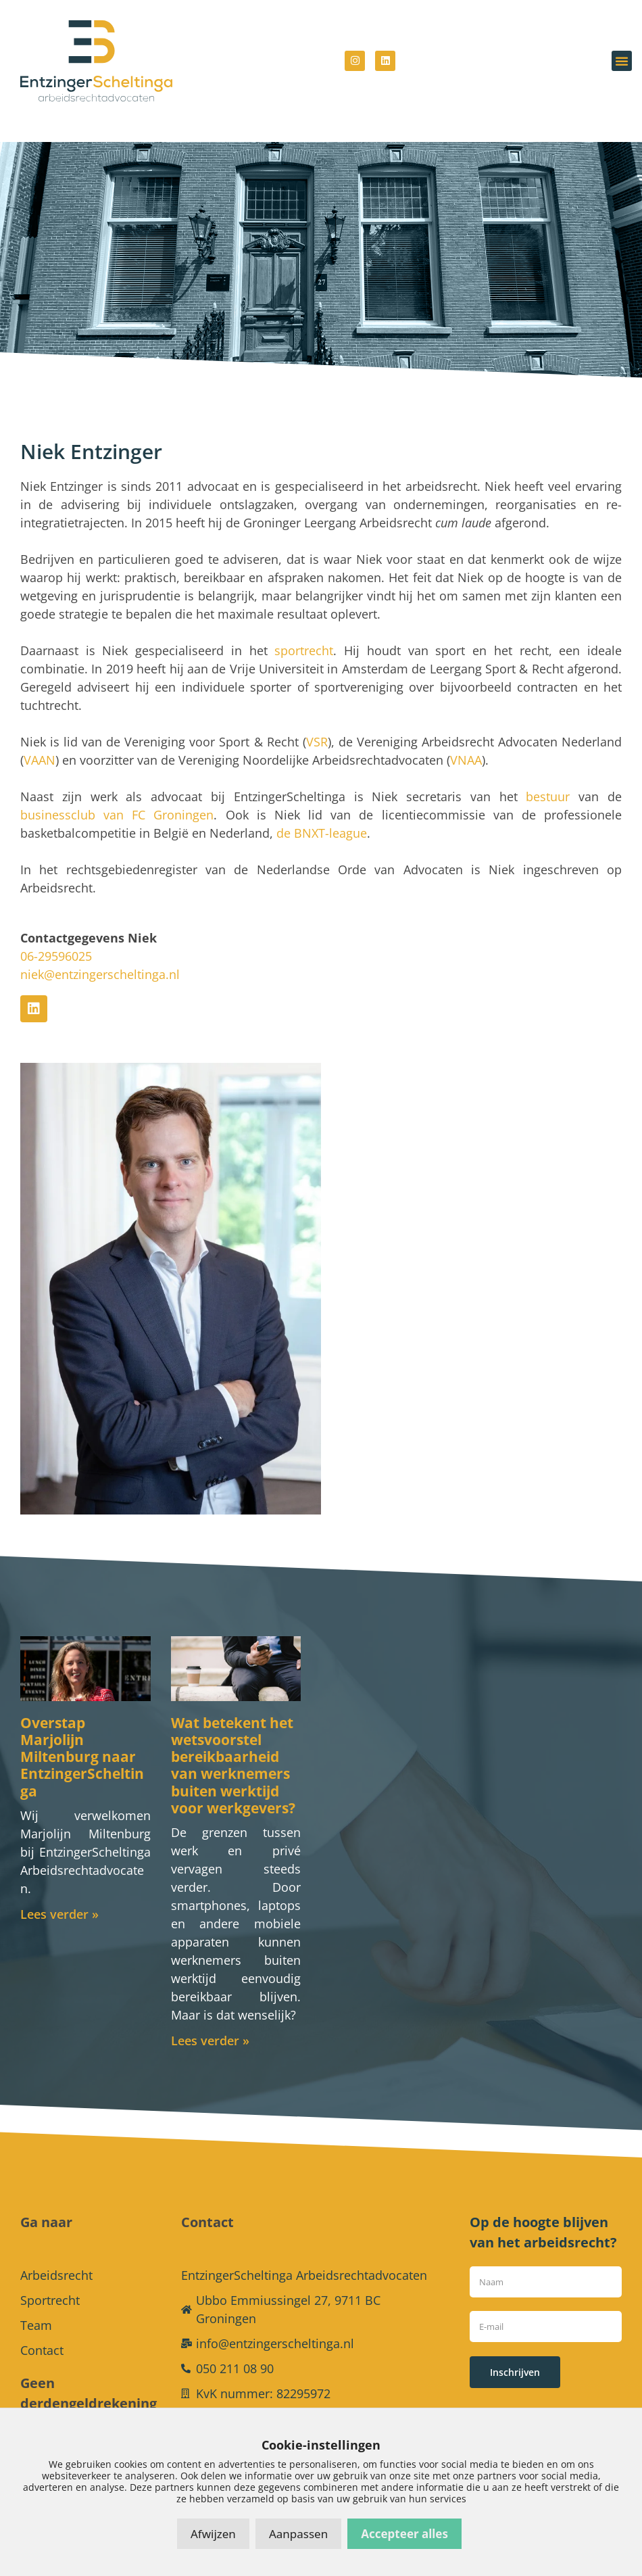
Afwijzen (213, 2534)
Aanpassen (298, 2534)
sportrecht (303, 630)
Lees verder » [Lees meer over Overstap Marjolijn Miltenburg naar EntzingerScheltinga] (59, 1894)
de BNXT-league (321, 813)
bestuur (548, 776)
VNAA (466, 740)
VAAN (39, 740)
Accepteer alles (404, 2534)
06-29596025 (56, 936)
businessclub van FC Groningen (117, 794)
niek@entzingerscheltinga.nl (100, 954)
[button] (622, 61)
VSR (317, 721)
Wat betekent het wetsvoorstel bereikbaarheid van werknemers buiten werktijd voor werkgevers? (233, 1745)
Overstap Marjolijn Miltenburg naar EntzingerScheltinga (82, 1736)
